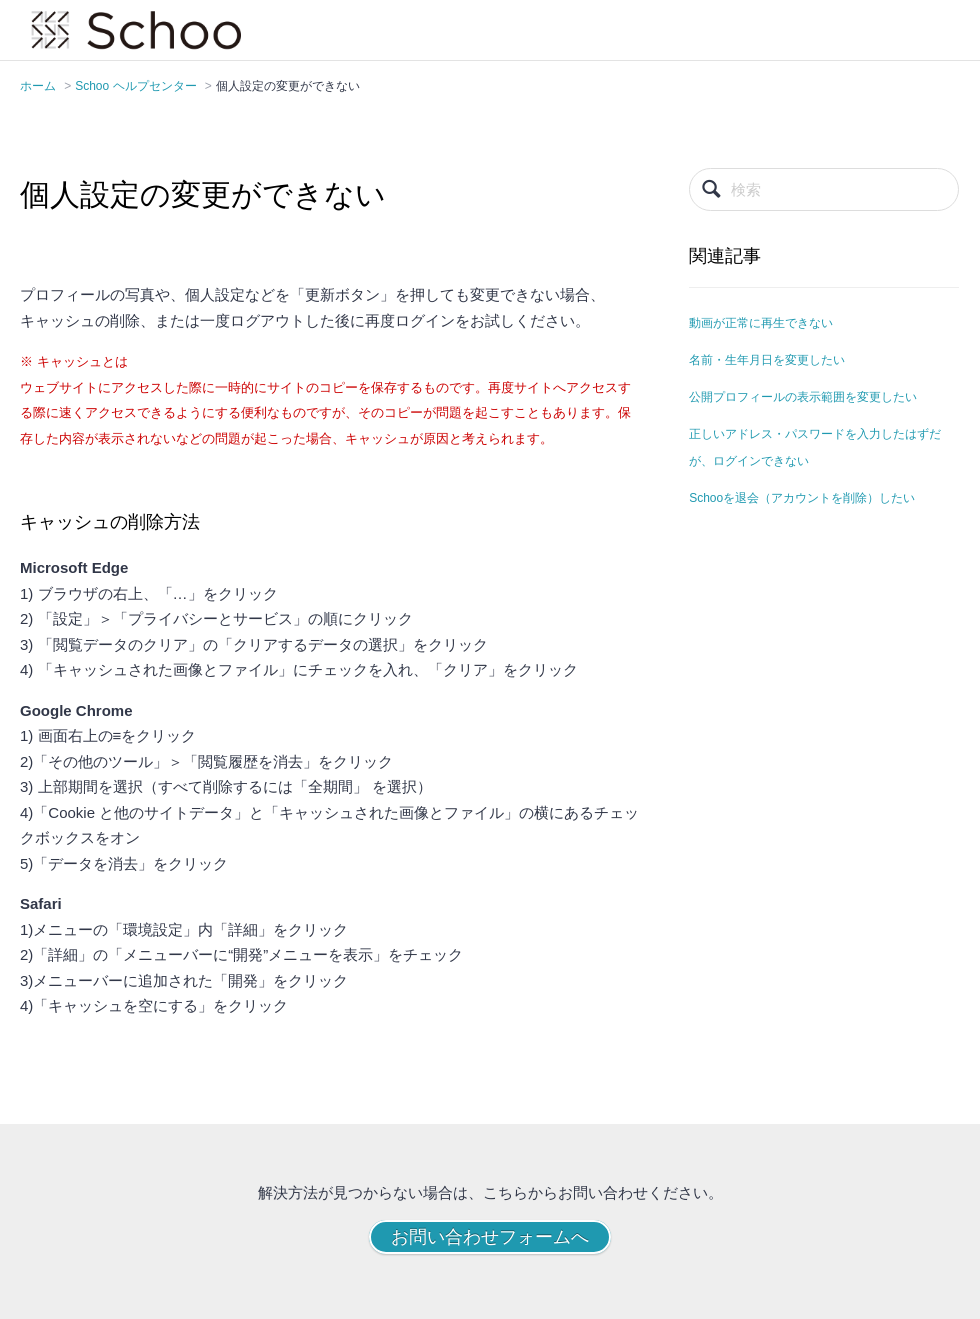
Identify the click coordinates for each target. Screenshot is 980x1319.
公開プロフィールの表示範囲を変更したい (803, 397)
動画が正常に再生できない (761, 323)
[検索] (824, 189)
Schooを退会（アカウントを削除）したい (802, 498)
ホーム (38, 86)
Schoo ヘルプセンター (135, 86)
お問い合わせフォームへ (490, 1237)
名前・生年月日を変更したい (767, 360)
